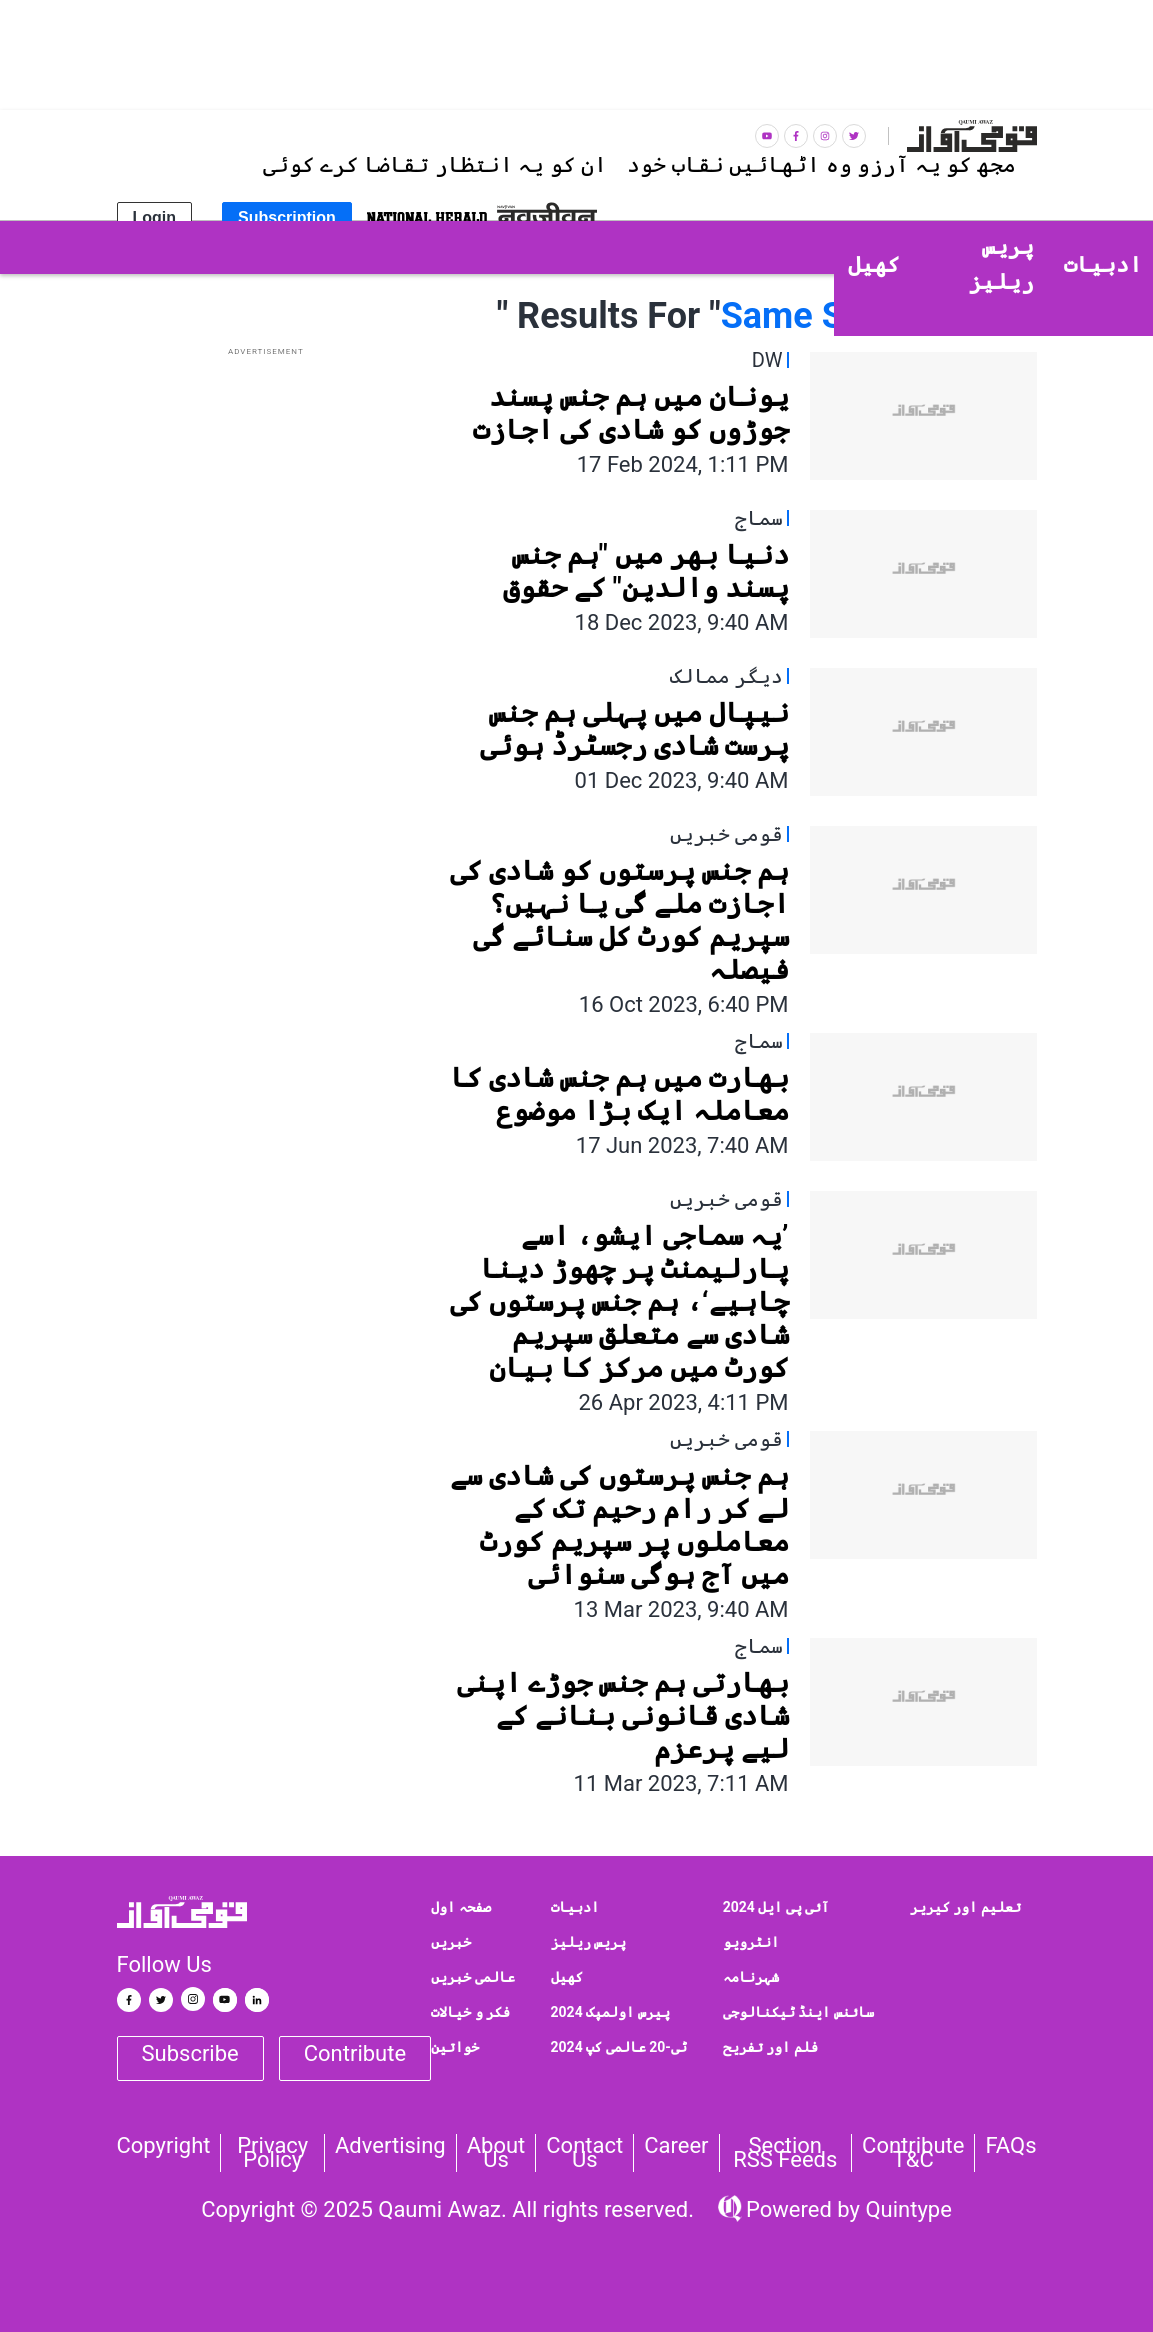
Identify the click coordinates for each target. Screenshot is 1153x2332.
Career (676, 2146)
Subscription (287, 217)
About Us (496, 2153)
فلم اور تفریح (770, 2047)
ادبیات (575, 1907)
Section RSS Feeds (785, 2153)
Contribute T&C (913, 2153)
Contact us (584, 2153)
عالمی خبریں (472, 1977)
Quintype (906, 2209)
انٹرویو (751, 1942)
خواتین (455, 2047)
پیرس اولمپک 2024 (610, 2012)
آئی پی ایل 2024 (776, 1907)
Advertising (390, 2146)
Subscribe (190, 2053)
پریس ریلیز (588, 1942)
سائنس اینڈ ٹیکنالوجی (798, 2012)
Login (155, 217)
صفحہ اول (460, 1907)
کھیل (567, 1977)
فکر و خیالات (470, 2012)
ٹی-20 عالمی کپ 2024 (619, 2047)
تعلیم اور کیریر (965, 1907)
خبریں (451, 1942)
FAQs (1010, 2146)
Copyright (164, 2146)
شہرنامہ (751, 1977)
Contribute (355, 2053)
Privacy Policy (272, 2153)
